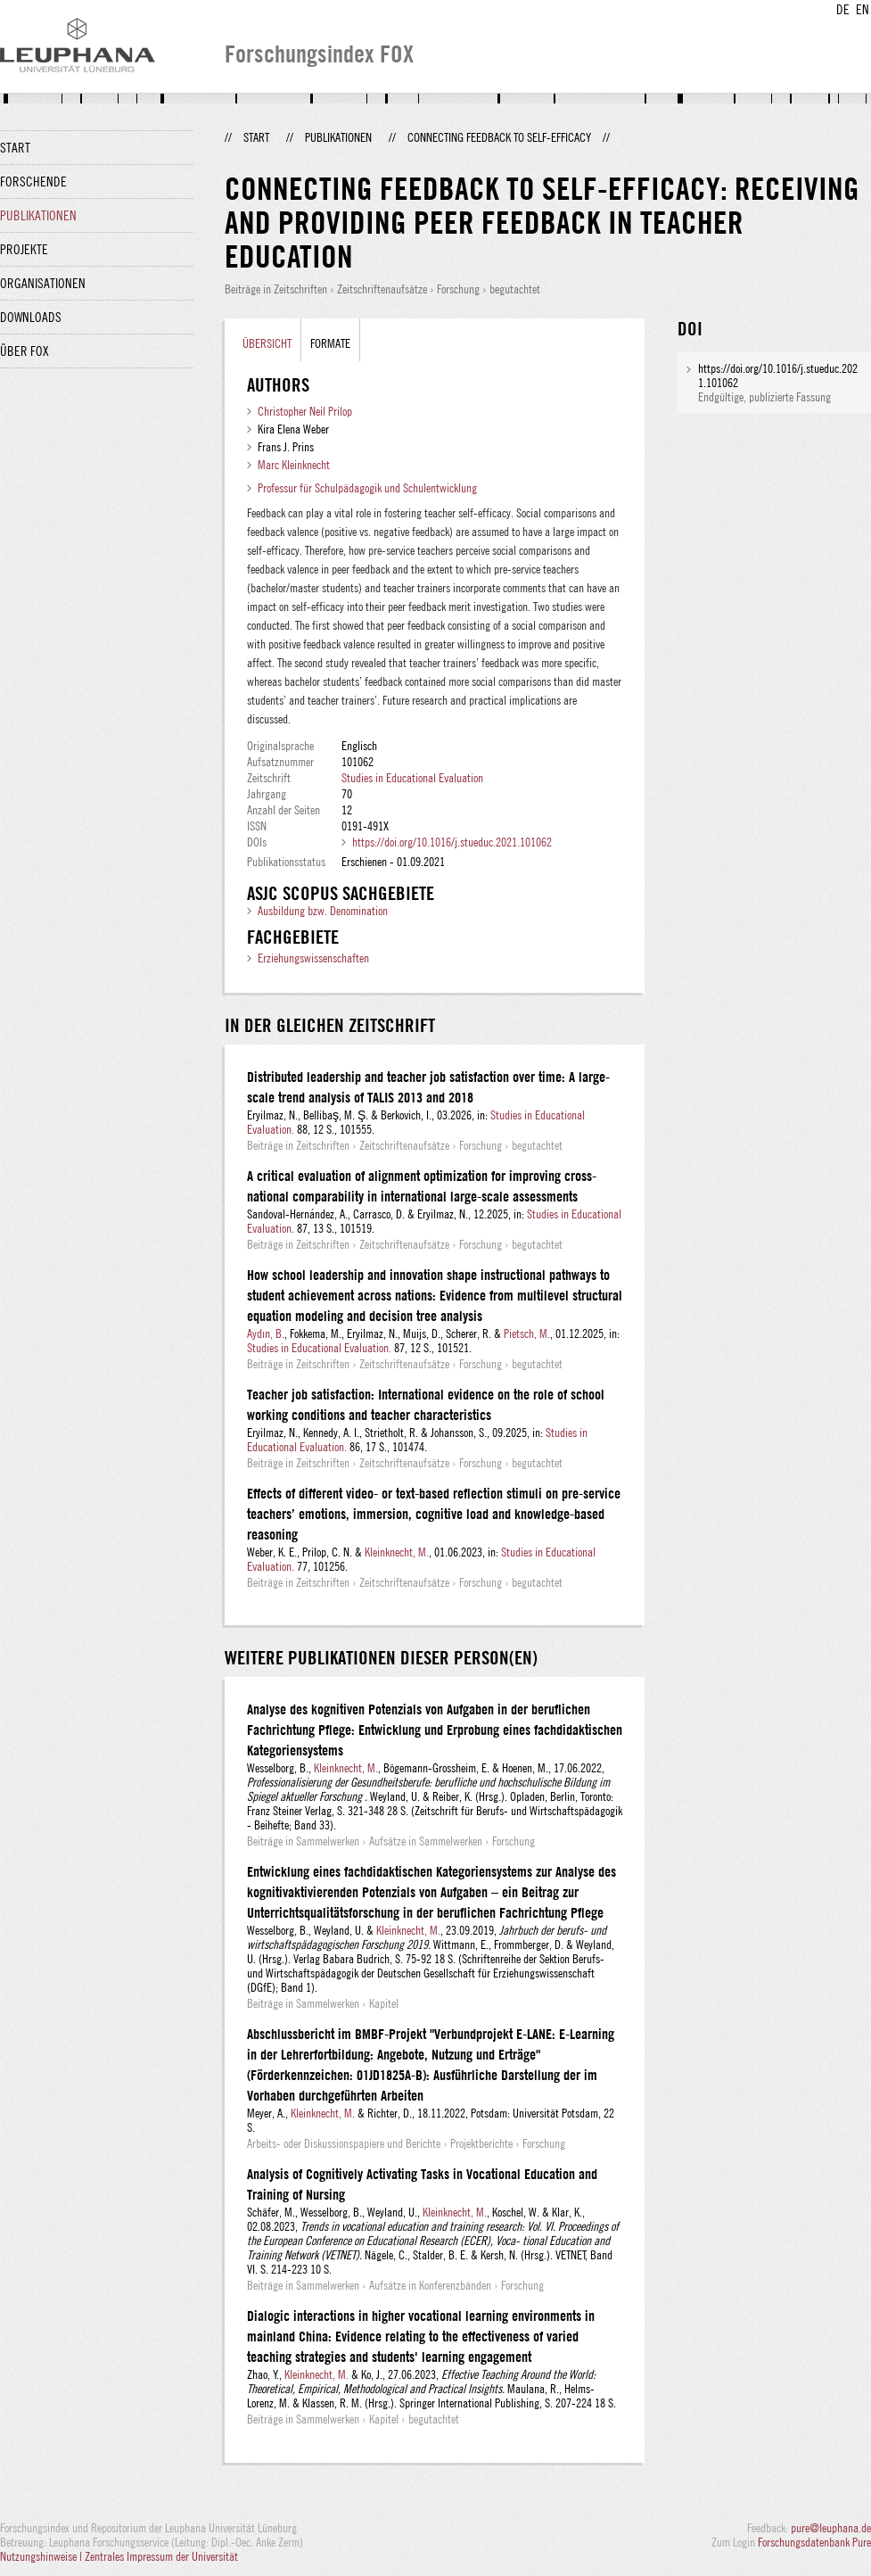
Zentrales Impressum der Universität (161, 2556)
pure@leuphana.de (831, 2528)
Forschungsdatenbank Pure (814, 2542)
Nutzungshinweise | (42, 2556)
